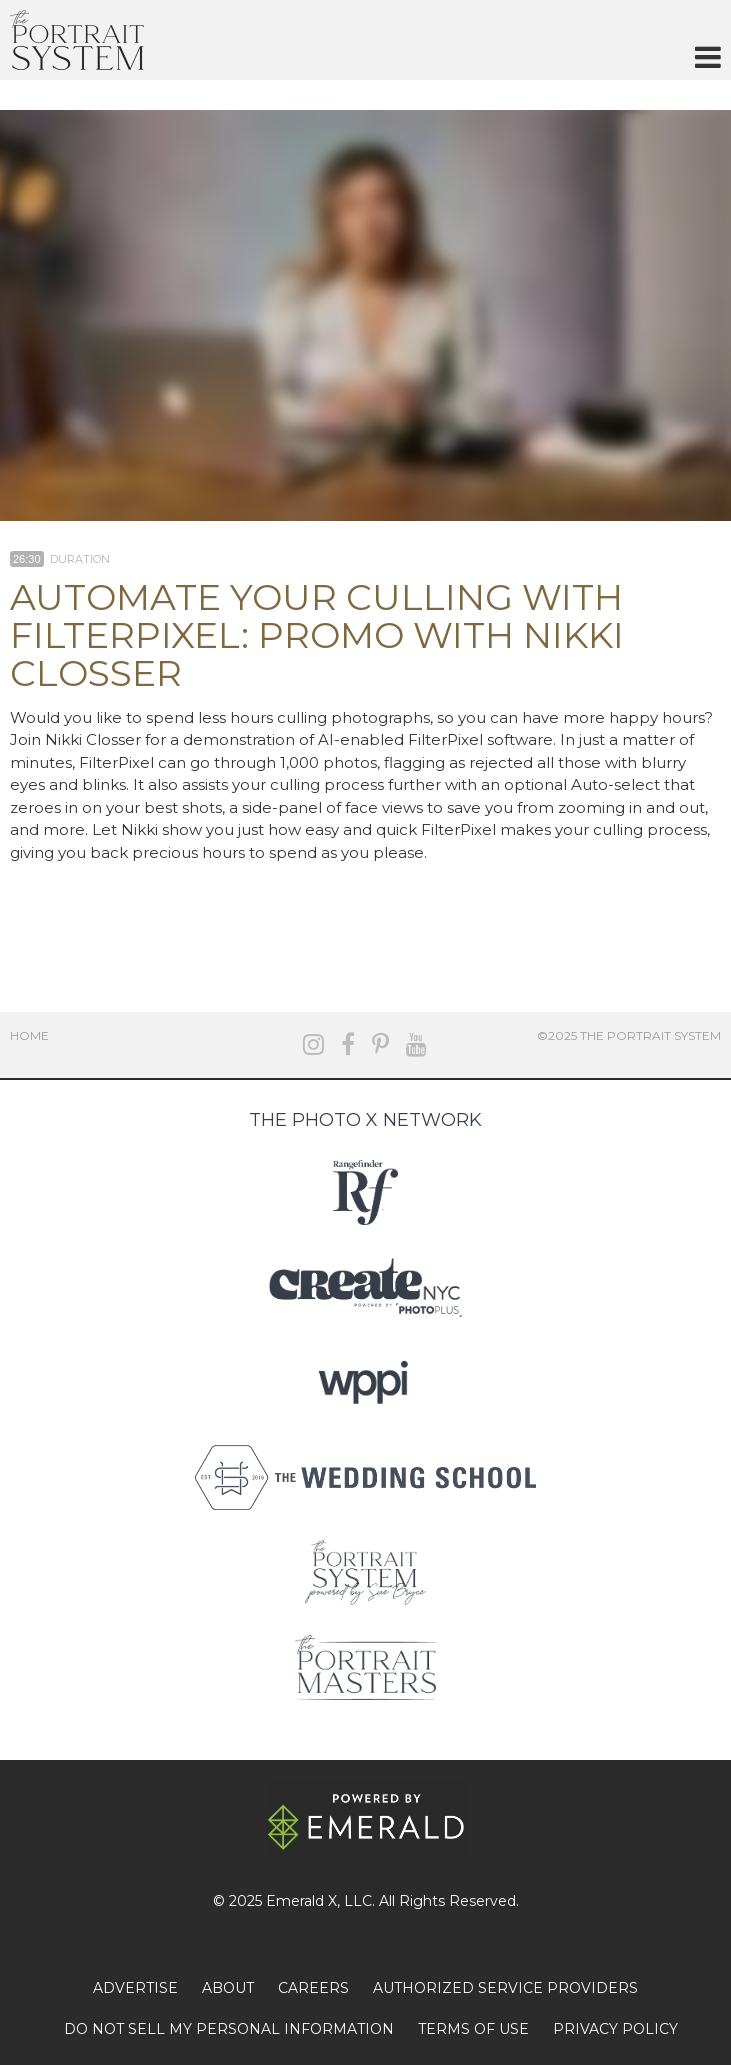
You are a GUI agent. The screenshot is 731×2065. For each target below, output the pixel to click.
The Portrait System (77, 40)
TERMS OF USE (473, 2029)
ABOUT (228, 1988)
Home (29, 1035)
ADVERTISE (135, 1988)
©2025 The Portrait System (629, 1035)
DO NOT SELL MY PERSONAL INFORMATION (229, 2029)
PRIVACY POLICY (615, 2029)
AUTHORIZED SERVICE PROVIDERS (505, 1988)
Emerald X (301, 1901)
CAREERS (313, 1988)
